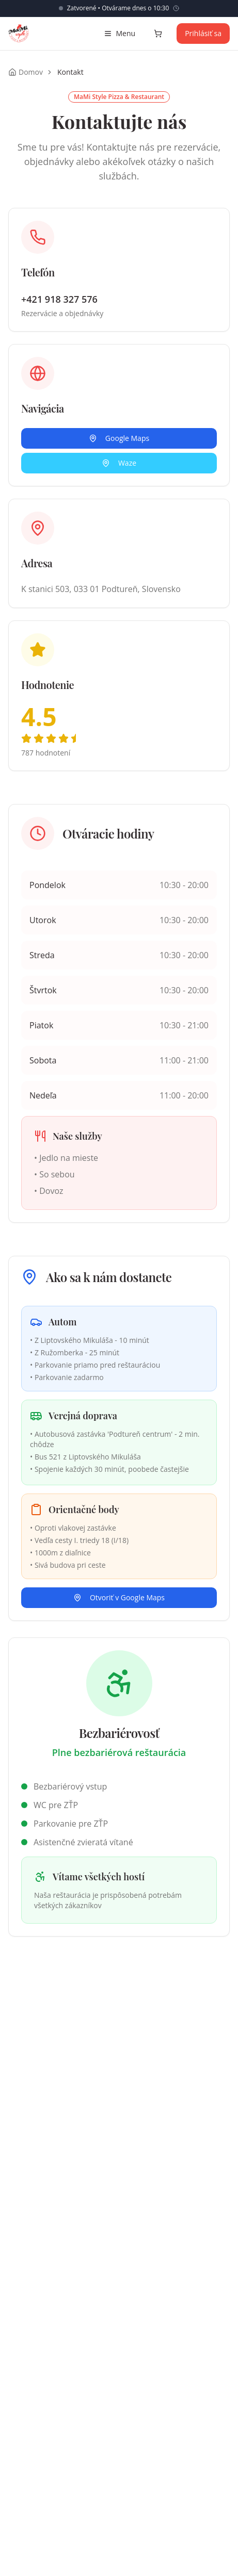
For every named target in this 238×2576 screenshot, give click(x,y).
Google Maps (119, 438)
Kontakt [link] (70, 72)
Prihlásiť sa (203, 33)
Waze (119, 463)
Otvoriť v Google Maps (119, 1597)
